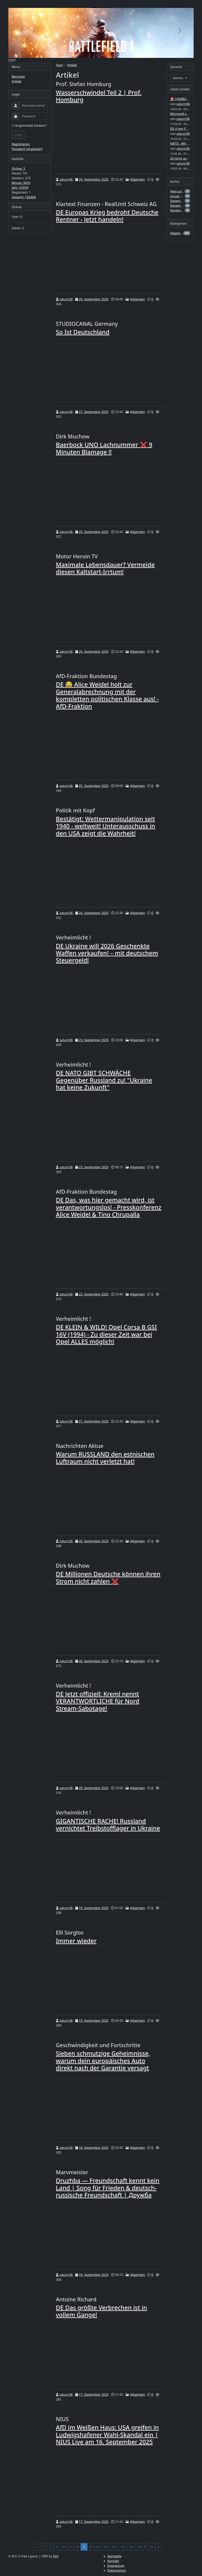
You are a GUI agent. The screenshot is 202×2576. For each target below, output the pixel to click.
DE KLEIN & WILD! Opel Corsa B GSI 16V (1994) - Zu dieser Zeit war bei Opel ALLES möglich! (106, 1334)
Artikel (16, 81)
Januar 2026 (179, 196)
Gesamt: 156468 (24, 197)
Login (18, 135)
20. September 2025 (94, 1541)
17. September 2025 (94, 2394)
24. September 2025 (94, 913)
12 (122, 2547)
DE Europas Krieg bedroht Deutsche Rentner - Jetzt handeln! (107, 215)
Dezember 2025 (181, 201)
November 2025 (182, 205)
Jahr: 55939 (20, 187)
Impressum (115, 2566)
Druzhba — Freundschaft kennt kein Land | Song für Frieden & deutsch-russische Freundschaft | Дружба (107, 2187)
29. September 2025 (94, 179)
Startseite (114, 2556)
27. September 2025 (94, 412)
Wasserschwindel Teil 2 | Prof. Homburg (98, 96)
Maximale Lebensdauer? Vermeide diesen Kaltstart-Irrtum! (105, 568)
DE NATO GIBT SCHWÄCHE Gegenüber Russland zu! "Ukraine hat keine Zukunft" (104, 1080)
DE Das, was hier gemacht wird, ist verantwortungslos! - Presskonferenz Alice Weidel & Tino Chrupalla (108, 1207)
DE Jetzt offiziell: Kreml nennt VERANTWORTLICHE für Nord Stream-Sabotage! (97, 1701)
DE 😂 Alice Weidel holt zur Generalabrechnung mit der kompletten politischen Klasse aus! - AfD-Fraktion (107, 695)
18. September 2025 (94, 2148)
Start (59, 65)
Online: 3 (18, 168)
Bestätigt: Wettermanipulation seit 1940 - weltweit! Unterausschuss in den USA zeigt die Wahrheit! (105, 826)
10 (105, 2547)
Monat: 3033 (21, 183)
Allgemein (137, 179)
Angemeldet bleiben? (29, 125)
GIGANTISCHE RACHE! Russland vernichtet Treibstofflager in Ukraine (108, 1824)
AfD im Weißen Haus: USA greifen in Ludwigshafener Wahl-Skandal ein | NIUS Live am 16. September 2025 (107, 2434)
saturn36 (66, 179)
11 (113, 2547)
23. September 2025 (94, 1040)
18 (151, 2547)
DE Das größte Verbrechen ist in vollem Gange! (101, 2311)
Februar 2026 (180, 191)
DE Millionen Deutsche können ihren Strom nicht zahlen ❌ (108, 1577)
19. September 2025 (94, 1908)
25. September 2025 (94, 532)
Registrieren (21, 144)
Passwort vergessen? (27, 149)
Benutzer (18, 76)
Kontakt (113, 2561)
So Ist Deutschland (83, 332)
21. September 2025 (94, 1421)
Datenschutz (116, 2570)
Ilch (55, 2556)
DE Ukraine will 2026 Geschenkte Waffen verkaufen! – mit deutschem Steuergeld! (107, 953)
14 (139, 2547)
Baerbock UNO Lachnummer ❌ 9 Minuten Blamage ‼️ (104, 448)
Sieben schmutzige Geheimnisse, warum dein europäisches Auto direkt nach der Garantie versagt (103, 2060)
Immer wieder (76, 1941)
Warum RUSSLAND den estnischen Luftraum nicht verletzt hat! (105, 1457)
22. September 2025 (94, 1294)
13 (131, 2547)
